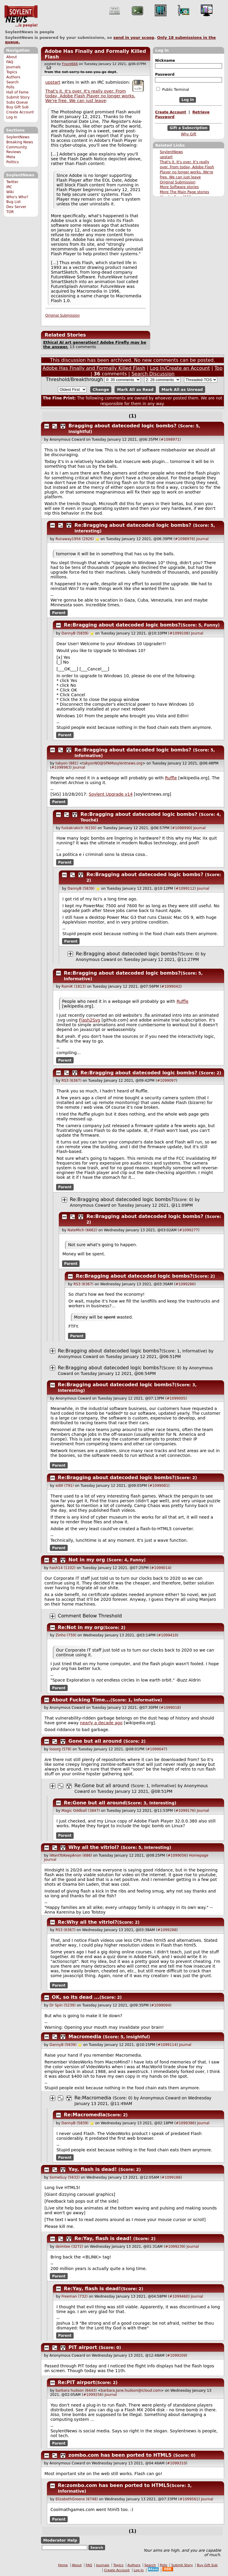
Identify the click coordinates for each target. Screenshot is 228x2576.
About (11, 57)
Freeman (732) (74, 2296)
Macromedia (85, 2036)
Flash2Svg (89, 1020)
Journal (202, 539)
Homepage (198, 1855)
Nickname (165, 60)
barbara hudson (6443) (76, 2390)
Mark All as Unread (182, 389)
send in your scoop (133, 37)
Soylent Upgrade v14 (110, 794)
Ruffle (171, 777)
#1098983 (60, 767)
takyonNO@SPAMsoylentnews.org (112, 763)
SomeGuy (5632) (65, 2177)
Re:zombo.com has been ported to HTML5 (114, 2485)
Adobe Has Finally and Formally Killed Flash (93, 368)
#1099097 (166, 1080)
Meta (10, 157)
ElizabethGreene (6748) (77, 2499)
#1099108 (179, 633)
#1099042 (171, 986)
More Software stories (179, 187)
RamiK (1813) (73, 986)
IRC (9, 187)
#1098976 (184, 539)
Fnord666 (70, 64)
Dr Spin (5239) (63, 2005)
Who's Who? (17, 197)
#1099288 (166, 1930)
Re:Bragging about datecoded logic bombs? (133, 525)
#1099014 (160, 1568)
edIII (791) (65, 1486)
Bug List (13, 202)
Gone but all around (95, 1741)
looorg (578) (61, 1749)
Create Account (20, 112)
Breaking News (19, 142)
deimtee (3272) (69, 2247)
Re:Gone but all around (102, 1785)
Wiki (10, 192)
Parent (59, 612)
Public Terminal (172, 89)
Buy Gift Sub (17, 107)
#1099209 (176, 2355)
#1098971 (170, 439)
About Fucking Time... (81, 1700)
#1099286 (184, 1284)
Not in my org (87, 1560)
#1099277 (188, 1230)
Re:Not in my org (80, 1627)
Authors (13, 77)
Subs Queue (17, 102)
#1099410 (167, 1635)
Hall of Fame (17, 92)
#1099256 (92, 2395)
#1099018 (170, 1708)
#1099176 (184, 1811)
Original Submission (177, 182)
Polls (10, 87)
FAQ (9, 62)
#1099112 (184, 888)
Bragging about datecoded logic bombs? (123, 426)
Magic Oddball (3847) (80, 1811)
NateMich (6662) (82, 1230)
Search (12, 82)
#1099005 (176, 1398)
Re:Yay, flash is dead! (103, 2238)
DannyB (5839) (74, 633)
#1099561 (189, 2499)
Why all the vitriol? (94, 1847)
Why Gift (188, 134)
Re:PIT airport (76, 2382)
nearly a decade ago (101, 1722)
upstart (166, 157)
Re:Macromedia (93, 2098)
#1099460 (178, 2296)
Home (63, 2565)
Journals (13, 67)
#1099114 (167, 2045)
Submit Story (18, 97)
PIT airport (83, 2347)
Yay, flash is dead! (93, 2169)
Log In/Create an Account (180, 368)
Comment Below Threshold (90, 1616)
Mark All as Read (135, 389)
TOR (10, 212)
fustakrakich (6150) (78, 828)
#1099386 (185, 2123)
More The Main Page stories (184, 192)
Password (164, 74)
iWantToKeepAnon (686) (71, 1855)
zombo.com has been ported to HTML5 (120, 2455)
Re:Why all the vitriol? (87, 1922)
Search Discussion (153, 374)
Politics (12, 162)
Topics (11, 72)
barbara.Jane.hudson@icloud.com (131, 2390)
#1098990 (181, 828)
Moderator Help (60, 2540)
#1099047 (156, 1749)
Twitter (12, 182)
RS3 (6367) (71, 1080)
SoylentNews (21, 16)
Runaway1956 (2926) (75, 539)
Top (219, 368)
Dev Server (16, 207)
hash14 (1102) (63, 1568)
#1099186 (171, 2177)
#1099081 (158, 1486)
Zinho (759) (66, 1635)
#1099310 (176, 2463)
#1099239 (174, 2247)
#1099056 (176, 1855)
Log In (11, 117)
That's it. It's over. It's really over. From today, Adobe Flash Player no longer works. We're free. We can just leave (90, 96)
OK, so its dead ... (75, 1997)
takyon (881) (67, 763)
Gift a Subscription (189, 128)
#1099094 (160, 2005)
